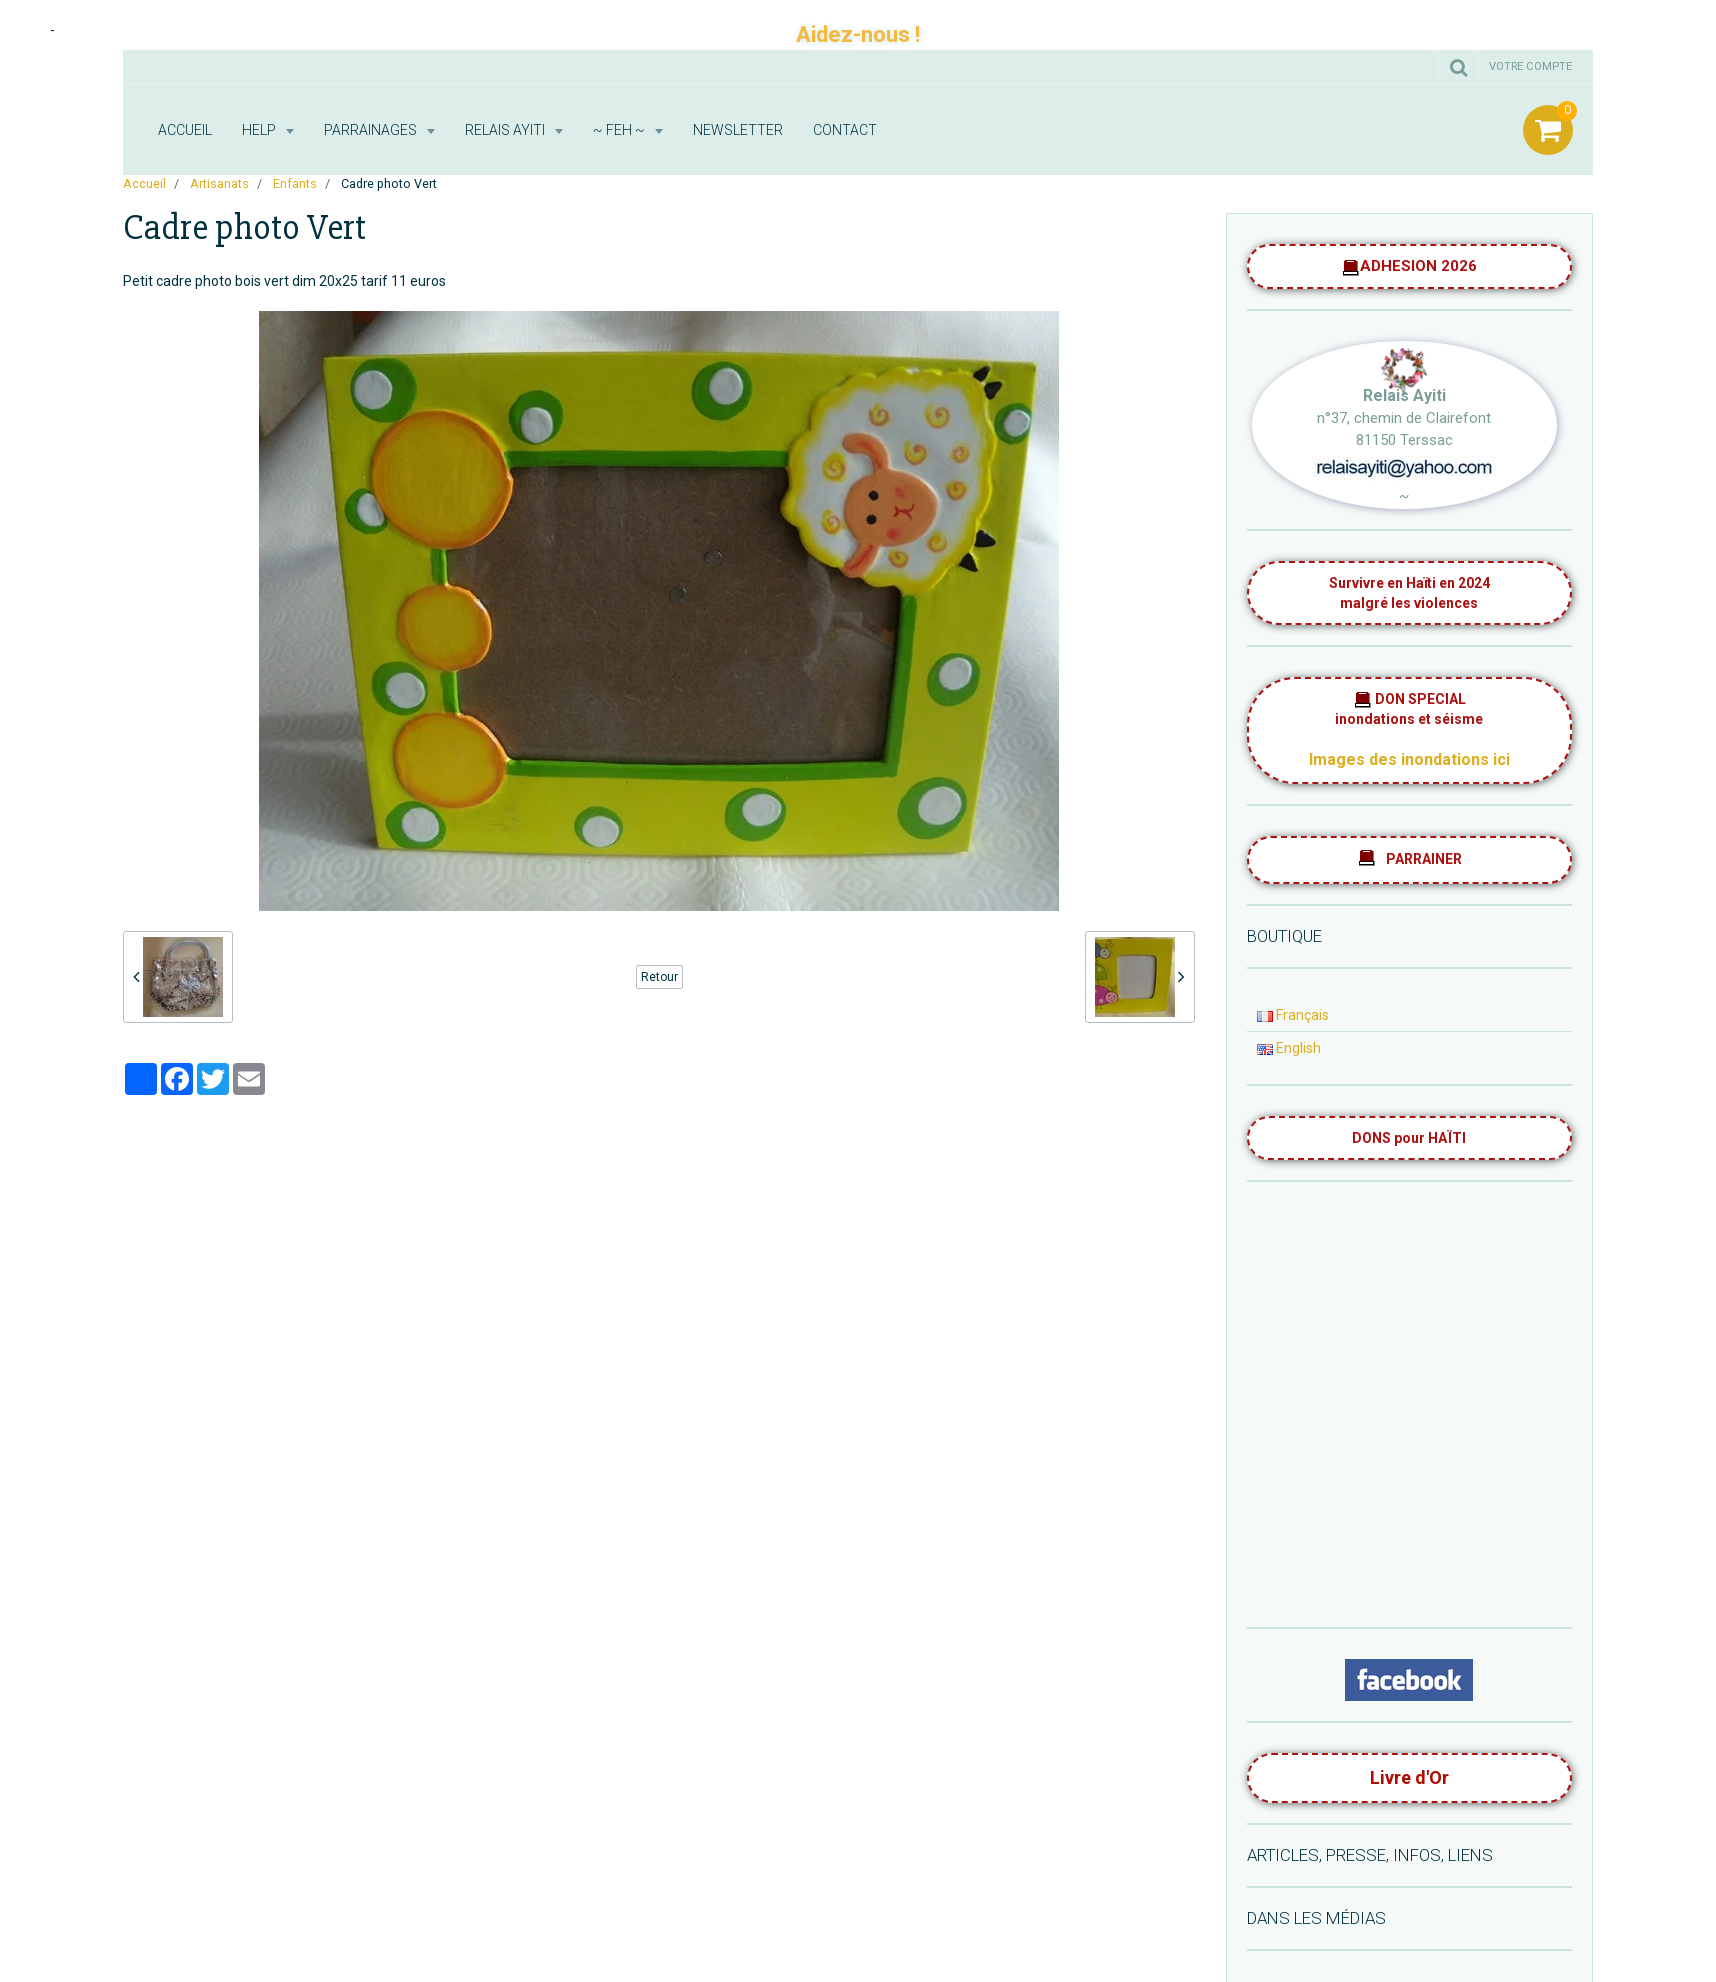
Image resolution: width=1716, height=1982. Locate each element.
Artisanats (219, 183)
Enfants (295, 183)
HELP (260, 130)
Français (1293, 1015)
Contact (845, 130)
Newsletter (738, 130)
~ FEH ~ (620, 130)
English (1289, 1048)
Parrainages (372, 130)
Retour (659, 977)
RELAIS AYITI (506, 130)
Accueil (185, 130)
